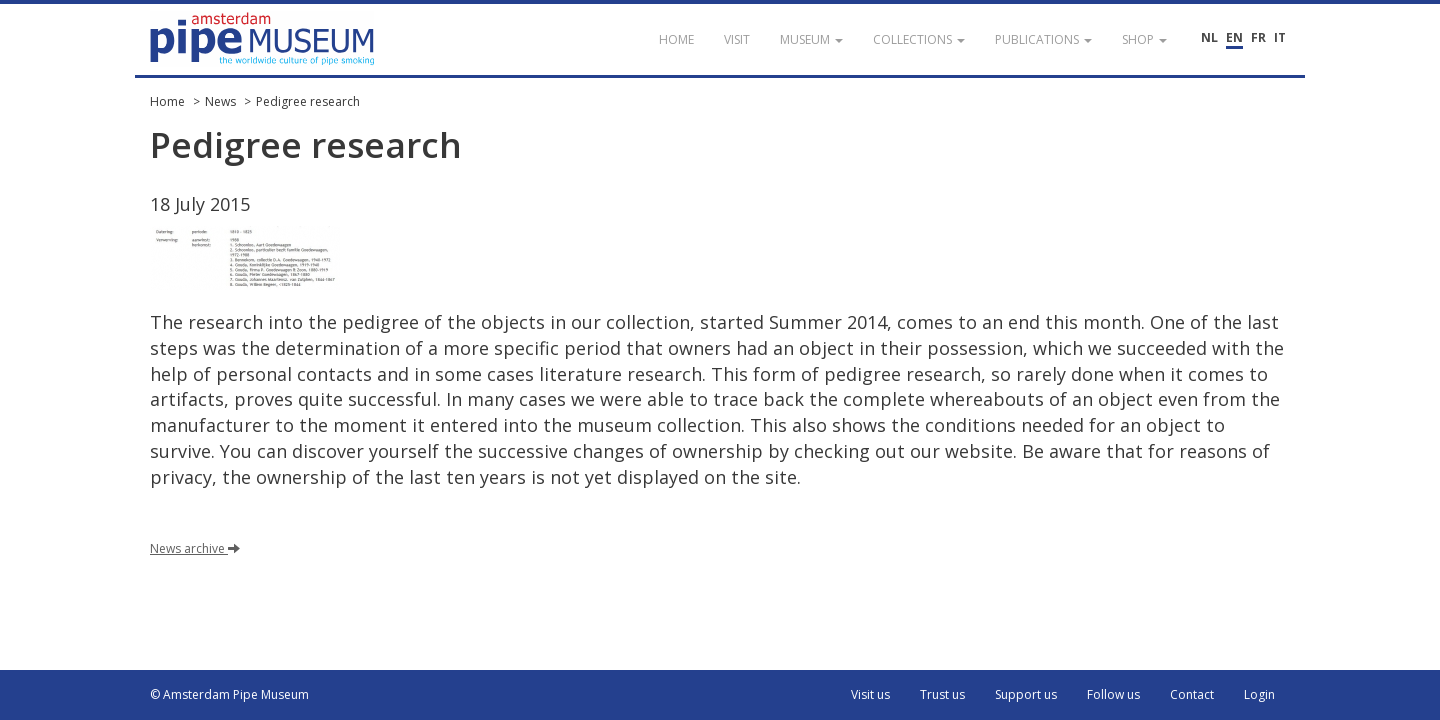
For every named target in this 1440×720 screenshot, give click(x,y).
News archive (195, 548)
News (220, 101)
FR (1258, 37)
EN (1234, 37)
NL (1209, 37)
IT (1280, 37)
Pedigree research (308, 101)
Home (167, 101)
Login (1259, 694)
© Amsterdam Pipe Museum (229, 694)
